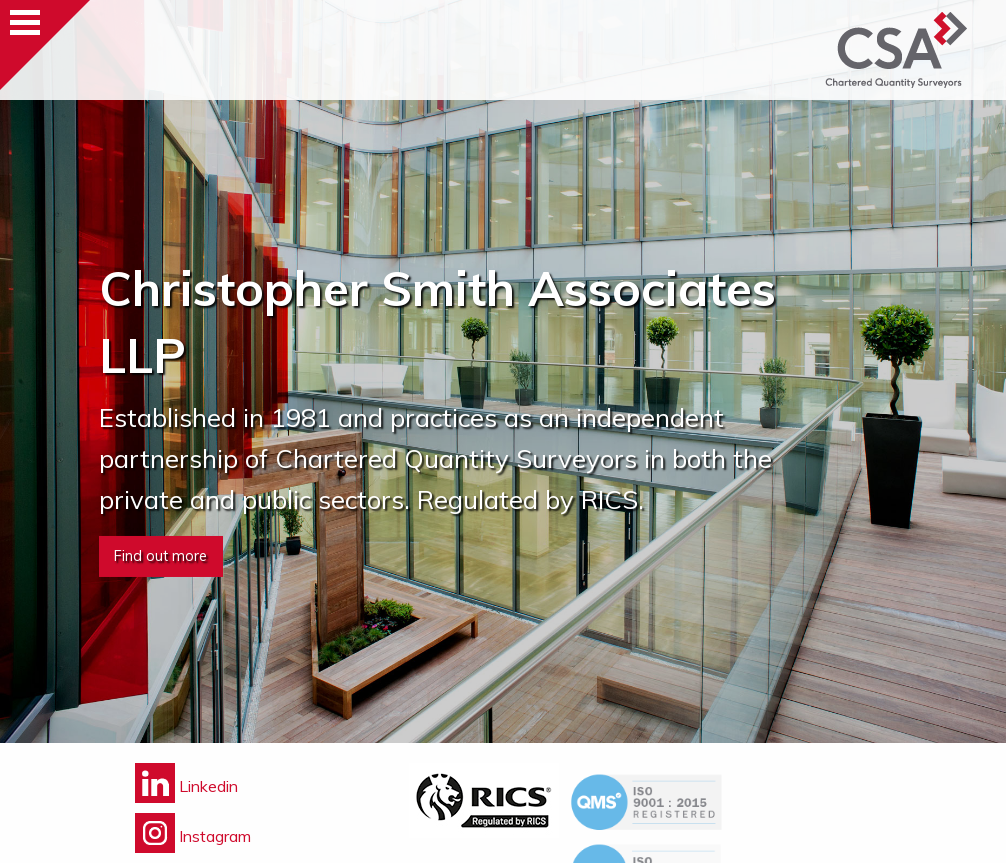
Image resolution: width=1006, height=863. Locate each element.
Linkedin (186, 786)
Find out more (160, 556)
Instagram (193, 836)
